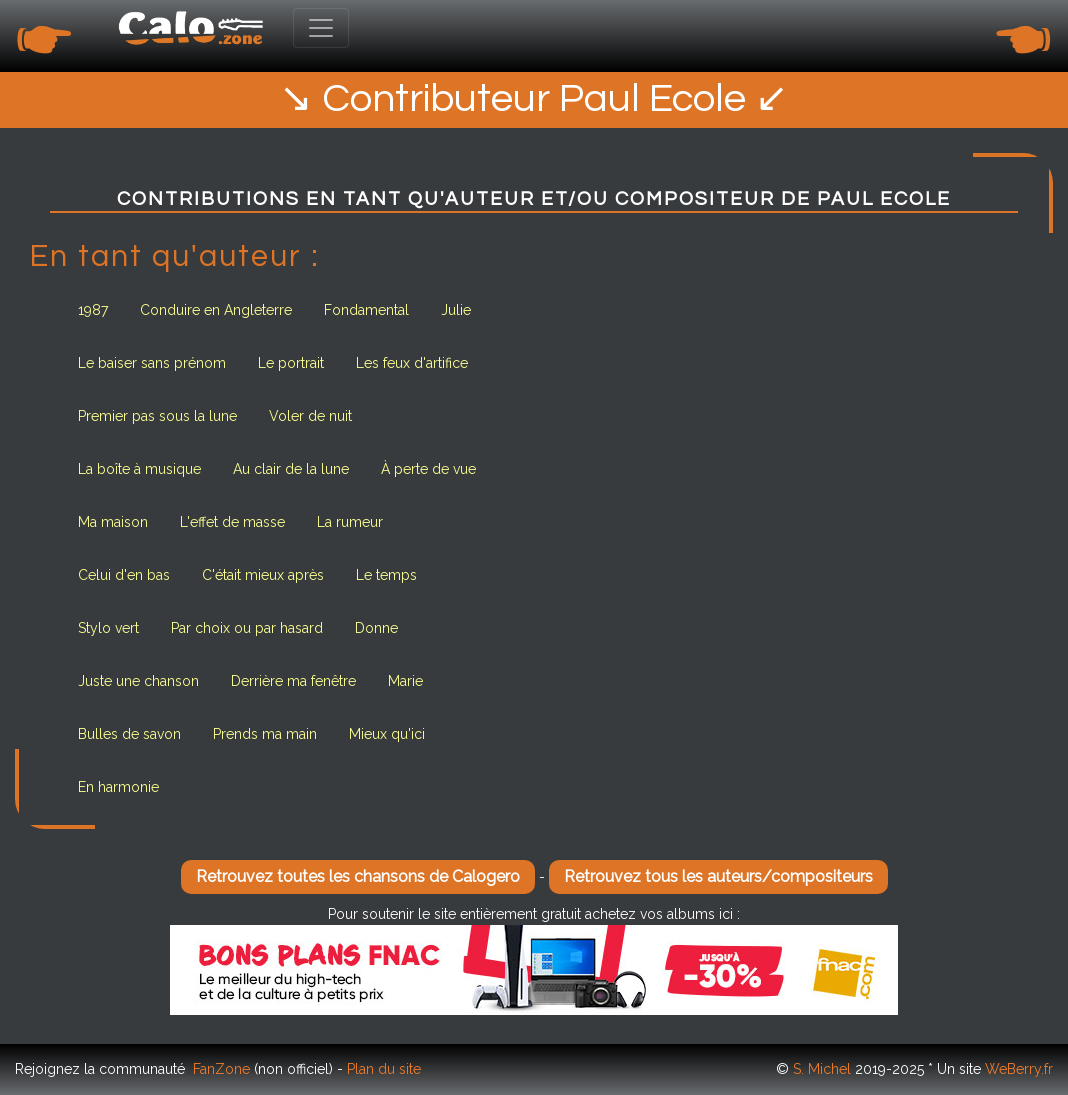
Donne (376, 628)
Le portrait (291, 363)
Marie (405, 681)
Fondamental (366, 310)
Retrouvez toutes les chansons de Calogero (358, 876)
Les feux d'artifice (412, 363)
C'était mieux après (263, 575)
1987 (93, 310)
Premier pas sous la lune (157, 416)
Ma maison (113, 522)
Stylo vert (108, 628)
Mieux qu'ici (387, 734)
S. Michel (822, 1069)
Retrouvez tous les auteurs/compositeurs (718, 876)
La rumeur (350, 522)
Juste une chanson (138, 681)
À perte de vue (428, 469)
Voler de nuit (310, 416)
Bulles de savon (129, 734)
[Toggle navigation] (321, 28)
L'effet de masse (232, 522)
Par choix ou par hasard (247, 628)
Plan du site (384, 1069)
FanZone (221, 1069)
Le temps (386, 575)
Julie (456, 310)
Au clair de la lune (291, 469)
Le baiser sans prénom (152, 363)
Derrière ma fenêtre (293, 681)
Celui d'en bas (124, 575)
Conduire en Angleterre (216, 310)
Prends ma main (265, 734)
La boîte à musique (139, 469)
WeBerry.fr (1019, 1069)
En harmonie (118, 787)
